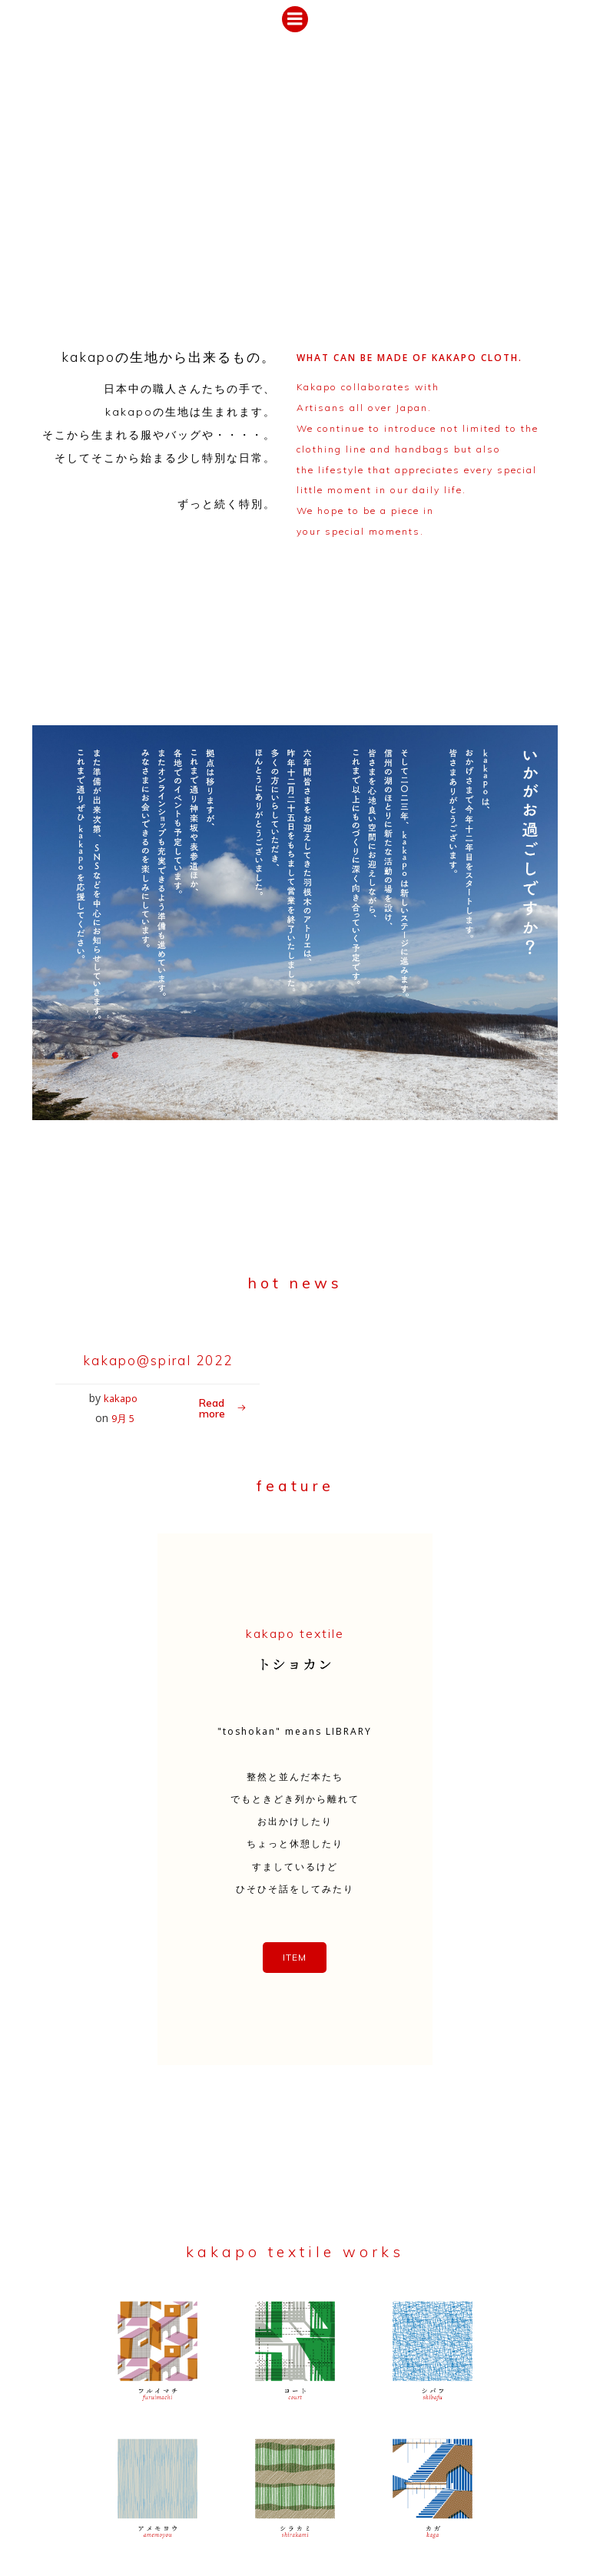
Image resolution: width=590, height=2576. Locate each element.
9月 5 (149, 1463)
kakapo (97, 1463)
